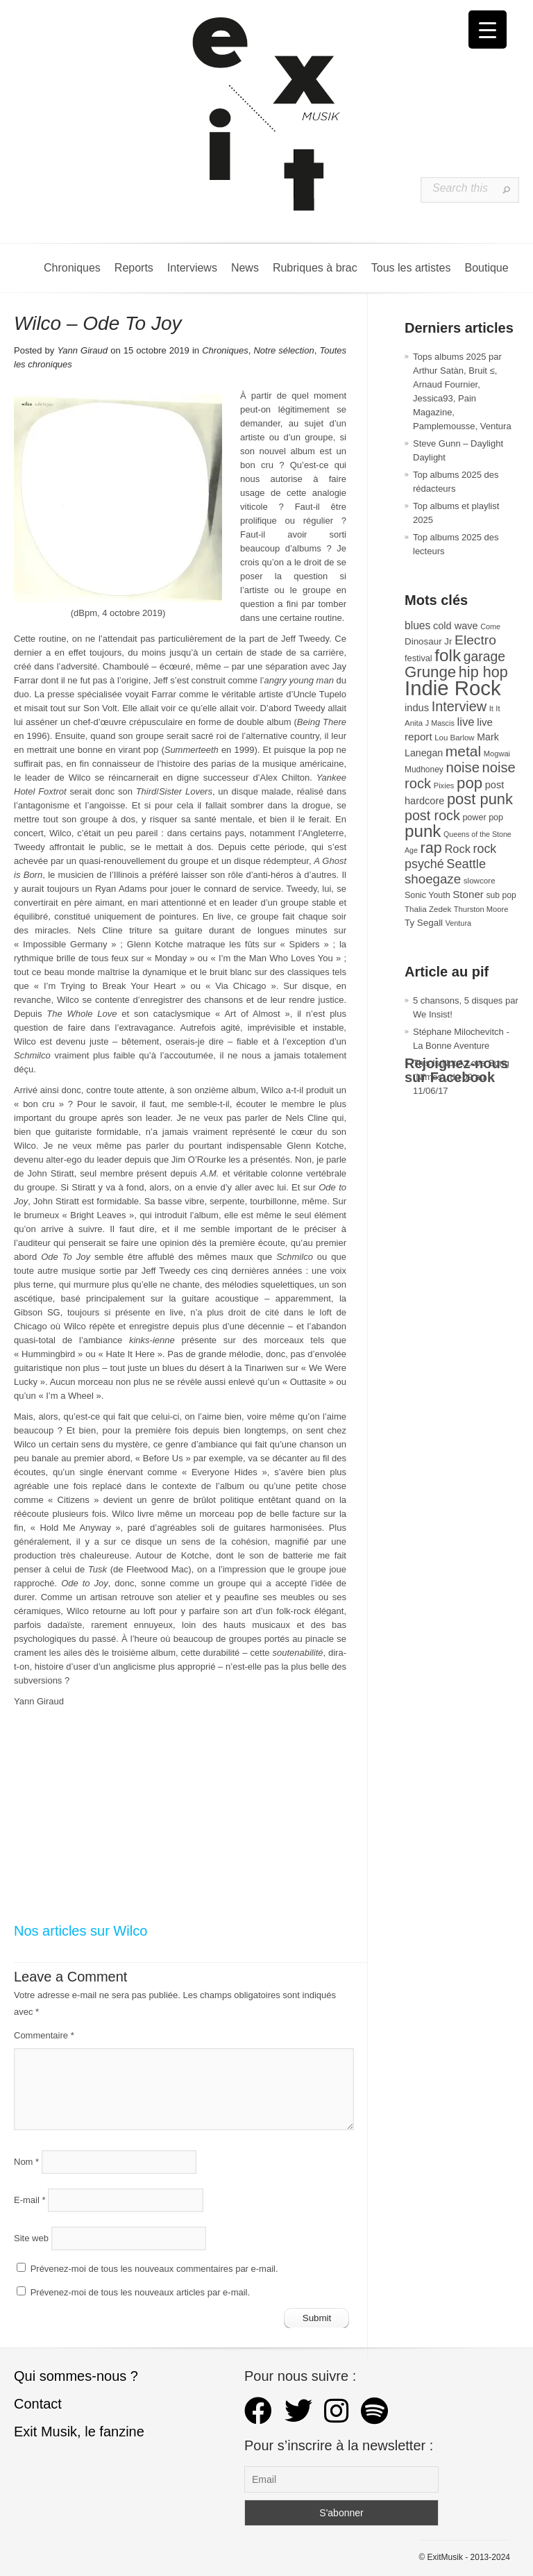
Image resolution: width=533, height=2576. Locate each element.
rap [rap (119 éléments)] (431, 847)
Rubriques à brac (315, 268)
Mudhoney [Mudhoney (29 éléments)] (424, 769)
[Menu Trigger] (487, 29)
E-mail (30, 2200)
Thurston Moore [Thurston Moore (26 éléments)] (481, 909)
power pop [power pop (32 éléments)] (482, 817)
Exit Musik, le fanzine (79, 2431)
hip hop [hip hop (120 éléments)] (483, 672)
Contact (38, 2403)
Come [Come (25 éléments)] (490, 626)
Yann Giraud (82, 350)
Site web (31, 2238)
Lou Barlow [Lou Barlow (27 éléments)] (454, 737)
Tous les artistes (411, 268)
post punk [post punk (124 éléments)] (480, 799)
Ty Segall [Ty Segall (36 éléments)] (424, 922)
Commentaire (44, 2035)
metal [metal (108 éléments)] (463, 751)
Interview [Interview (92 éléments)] (459, 706)
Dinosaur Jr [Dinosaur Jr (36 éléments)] (428, 641)
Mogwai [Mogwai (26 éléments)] (497, 753)
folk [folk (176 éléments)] (447, 655)
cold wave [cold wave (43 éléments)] (455, 625)
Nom (26, 2162)
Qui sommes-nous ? (76, 2376)
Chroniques (72, 268)
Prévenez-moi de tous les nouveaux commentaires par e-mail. (154, 2268)
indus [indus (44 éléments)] (417, 707)
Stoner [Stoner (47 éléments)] (468, 894)
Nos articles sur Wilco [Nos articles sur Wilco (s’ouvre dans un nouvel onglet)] (80, 1930)
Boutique (486, 268)
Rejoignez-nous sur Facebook (456, 1070)
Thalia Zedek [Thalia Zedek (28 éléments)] (428, 908)
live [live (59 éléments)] (465, 722)
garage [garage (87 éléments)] (484, 656)
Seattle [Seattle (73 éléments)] (466, 864)
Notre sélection (283, 350)
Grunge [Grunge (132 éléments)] (430, 672)
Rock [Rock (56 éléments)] (457, 848)
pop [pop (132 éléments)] (469, 783)
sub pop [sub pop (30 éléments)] (501, 895)
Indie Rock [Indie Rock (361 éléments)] (453, 687)
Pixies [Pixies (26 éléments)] (444, 785)
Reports (134, 268)
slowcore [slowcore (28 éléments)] (480, 880)
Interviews (192, 268)
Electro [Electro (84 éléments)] (475, 640)
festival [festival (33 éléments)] (418, 658)
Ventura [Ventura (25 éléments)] (458, 923)
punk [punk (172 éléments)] (423, 831)
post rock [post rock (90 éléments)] (432, 815)
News (245, 268)
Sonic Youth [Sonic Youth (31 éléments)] (427, 895)
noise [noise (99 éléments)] (463, 767)
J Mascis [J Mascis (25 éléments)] (440, 723)
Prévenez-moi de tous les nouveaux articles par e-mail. (140, 2292)
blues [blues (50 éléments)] (417, 625)
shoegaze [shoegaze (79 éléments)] (433, 879)
